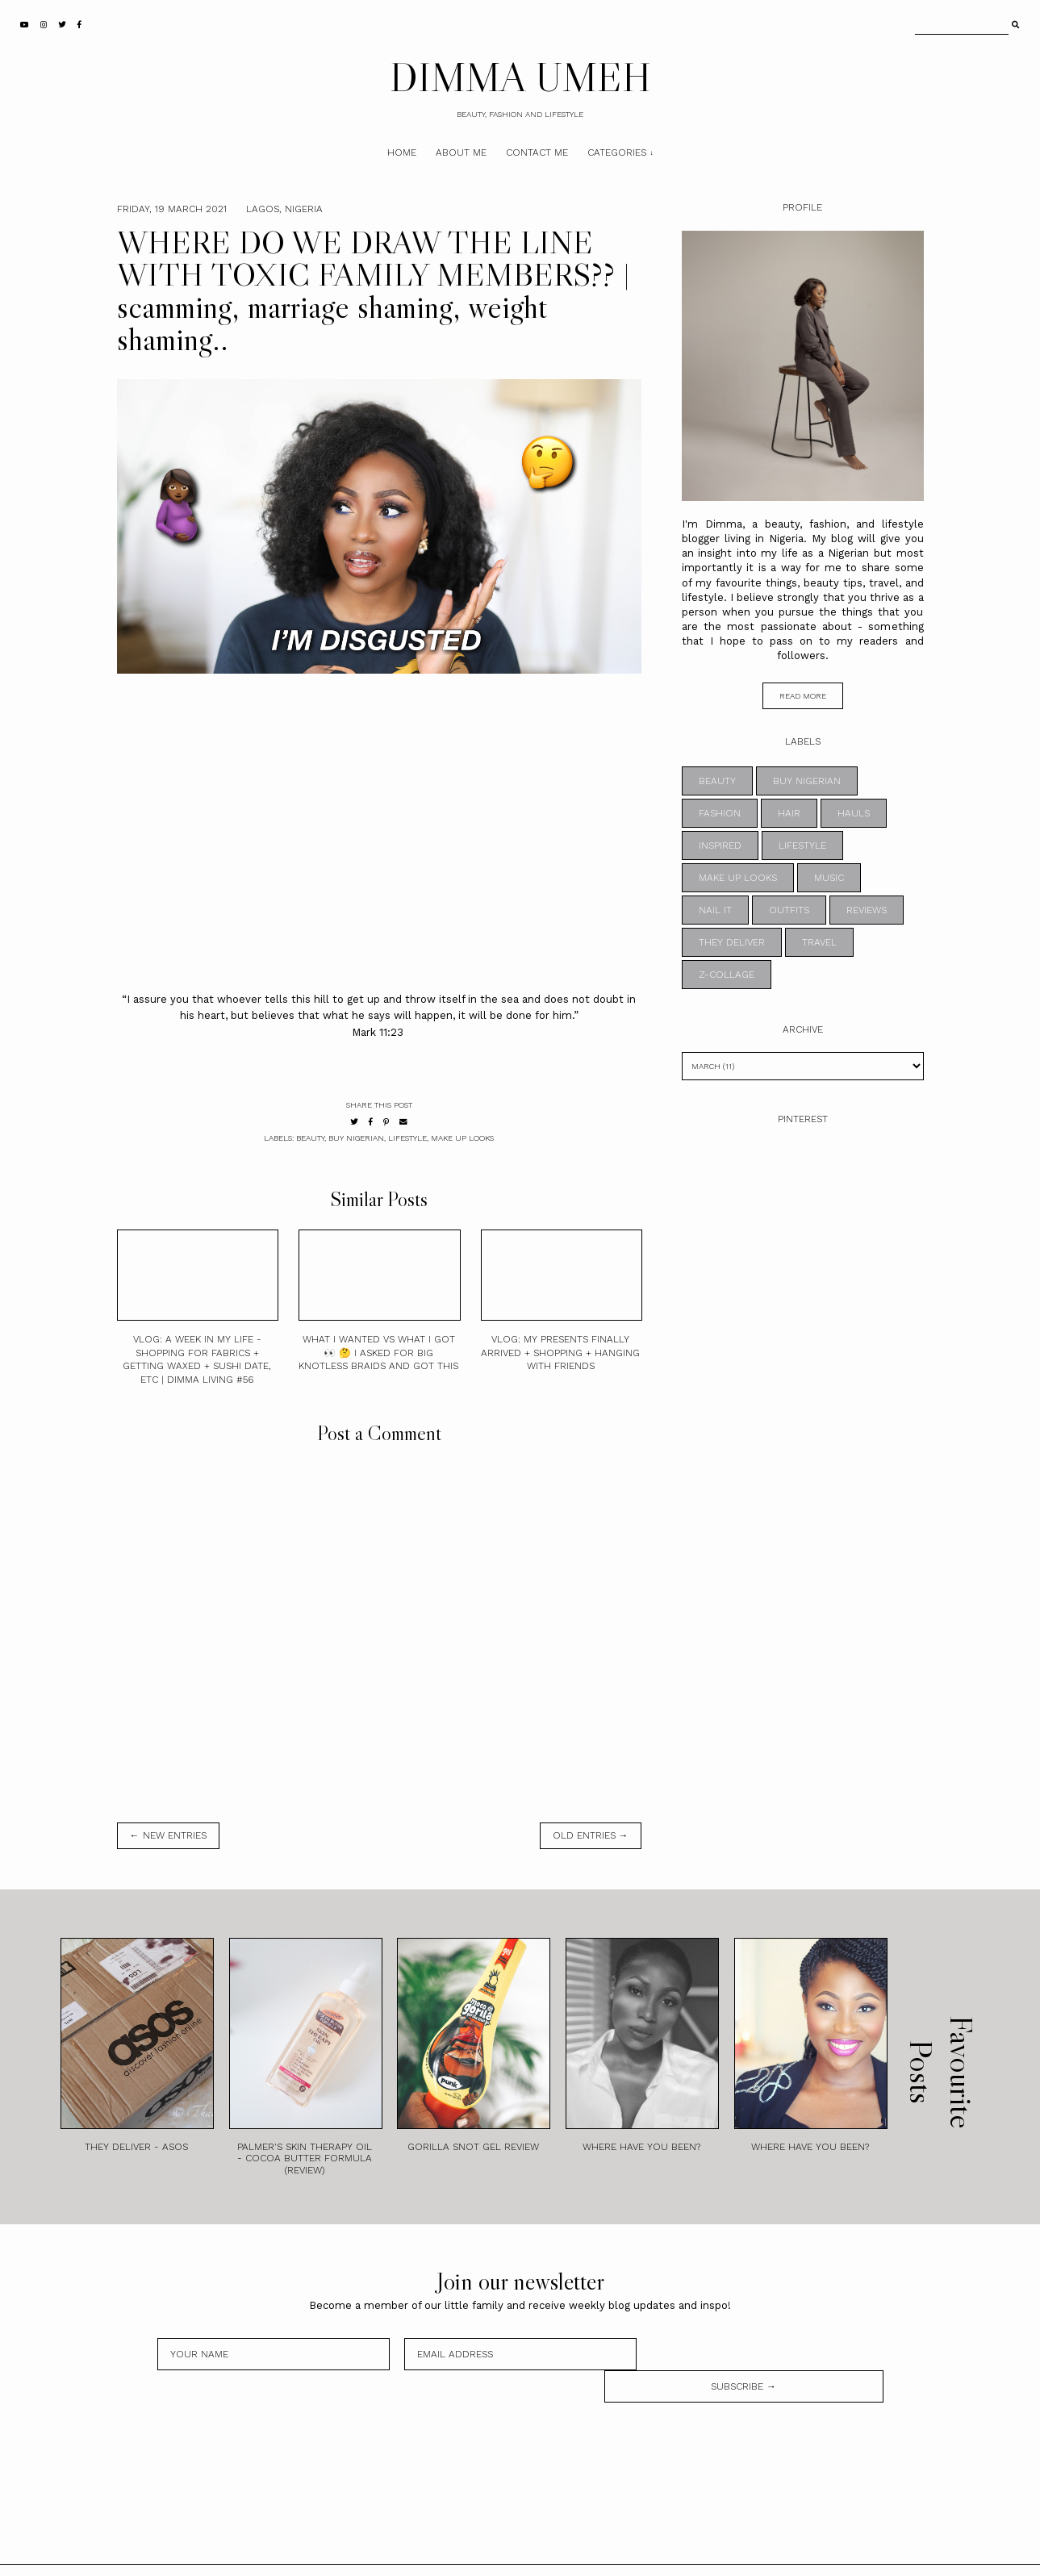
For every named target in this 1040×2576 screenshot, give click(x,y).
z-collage (726, 974)
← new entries (168, 1835)
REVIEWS (866, 910)
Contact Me (537, 152)
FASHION (720, 813)
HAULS (853, 813)
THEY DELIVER (732, 942)
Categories (616, 152)
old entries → (591, 1835)
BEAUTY (310, 1138)
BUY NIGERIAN (356, 1138)
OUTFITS (789, 910)
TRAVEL (819, 942)
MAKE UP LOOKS (462, 1138)
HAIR (789, 813)
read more (802, 695)
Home (401, 152)
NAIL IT (715, 910)
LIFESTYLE (407, 1138)
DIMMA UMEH (520, 77)
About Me (461, 152)
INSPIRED (720, 845)
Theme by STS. (574, 2554)
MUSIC (829, 877)
